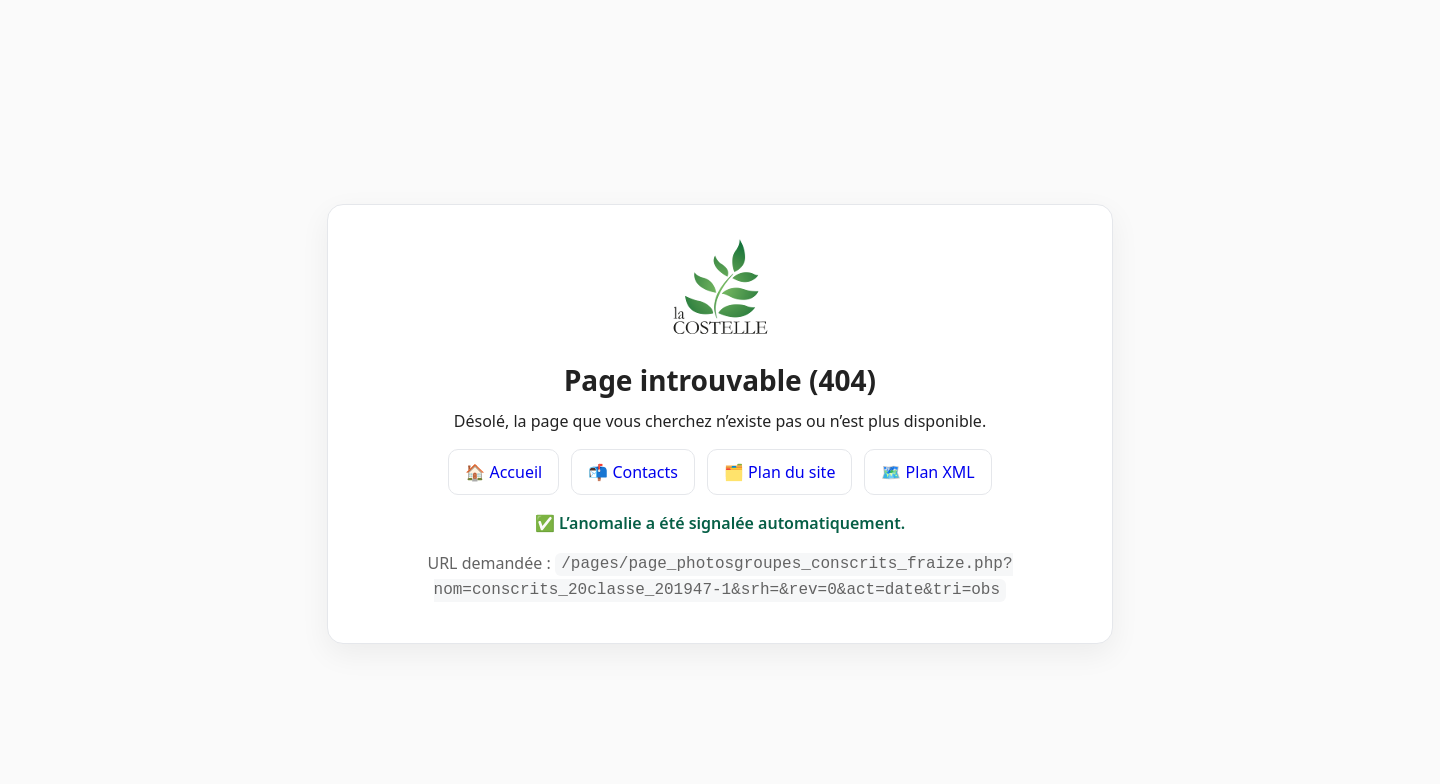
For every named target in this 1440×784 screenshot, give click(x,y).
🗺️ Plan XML (927, 474)
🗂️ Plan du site (779, 474)
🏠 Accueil (503, 474)
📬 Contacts (633, 474)
